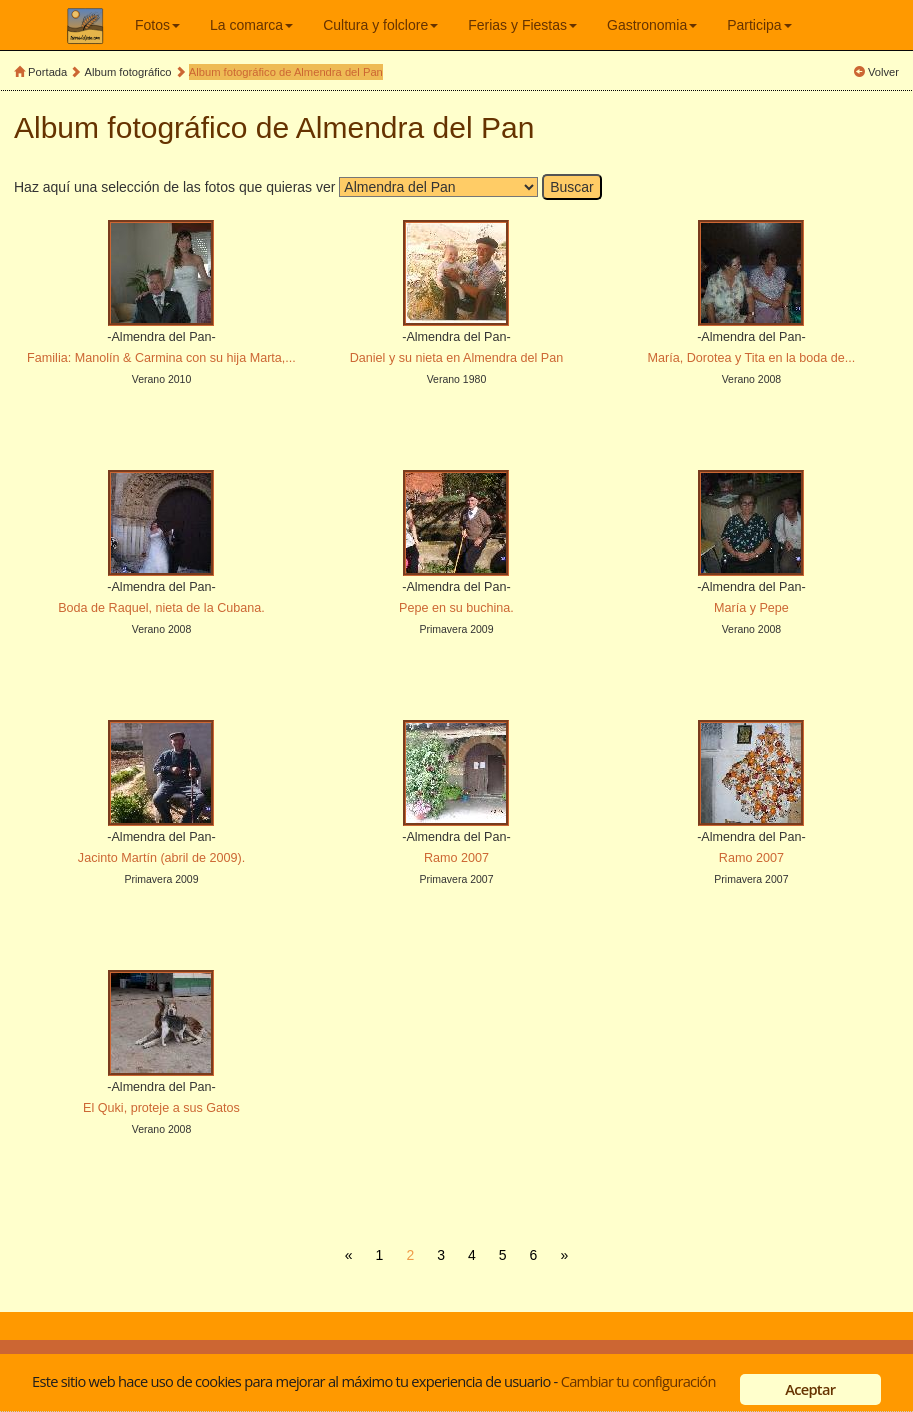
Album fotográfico (128, 72)
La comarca (251, 25)
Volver (883, 72)
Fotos (157, 25)
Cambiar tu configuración (638, 1381)
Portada (47, 72)
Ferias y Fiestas (522, 25)
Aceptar (810, 1389)
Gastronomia (652, 25)
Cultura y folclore (380, 25)
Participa (759, 25)
